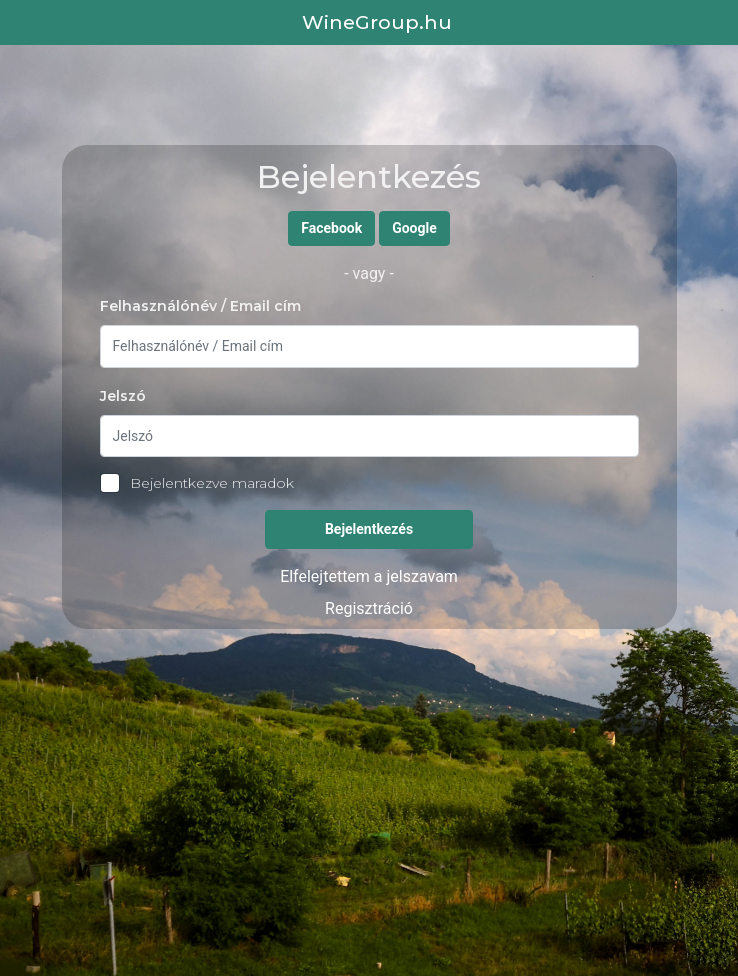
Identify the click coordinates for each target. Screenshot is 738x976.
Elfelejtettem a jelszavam (369, 576)
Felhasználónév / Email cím (200, 306)
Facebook (331, 228)
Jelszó (123, 396)
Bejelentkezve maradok (197, 483)
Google (414, 228)
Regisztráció (369, 608)
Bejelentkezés (369, 529)
